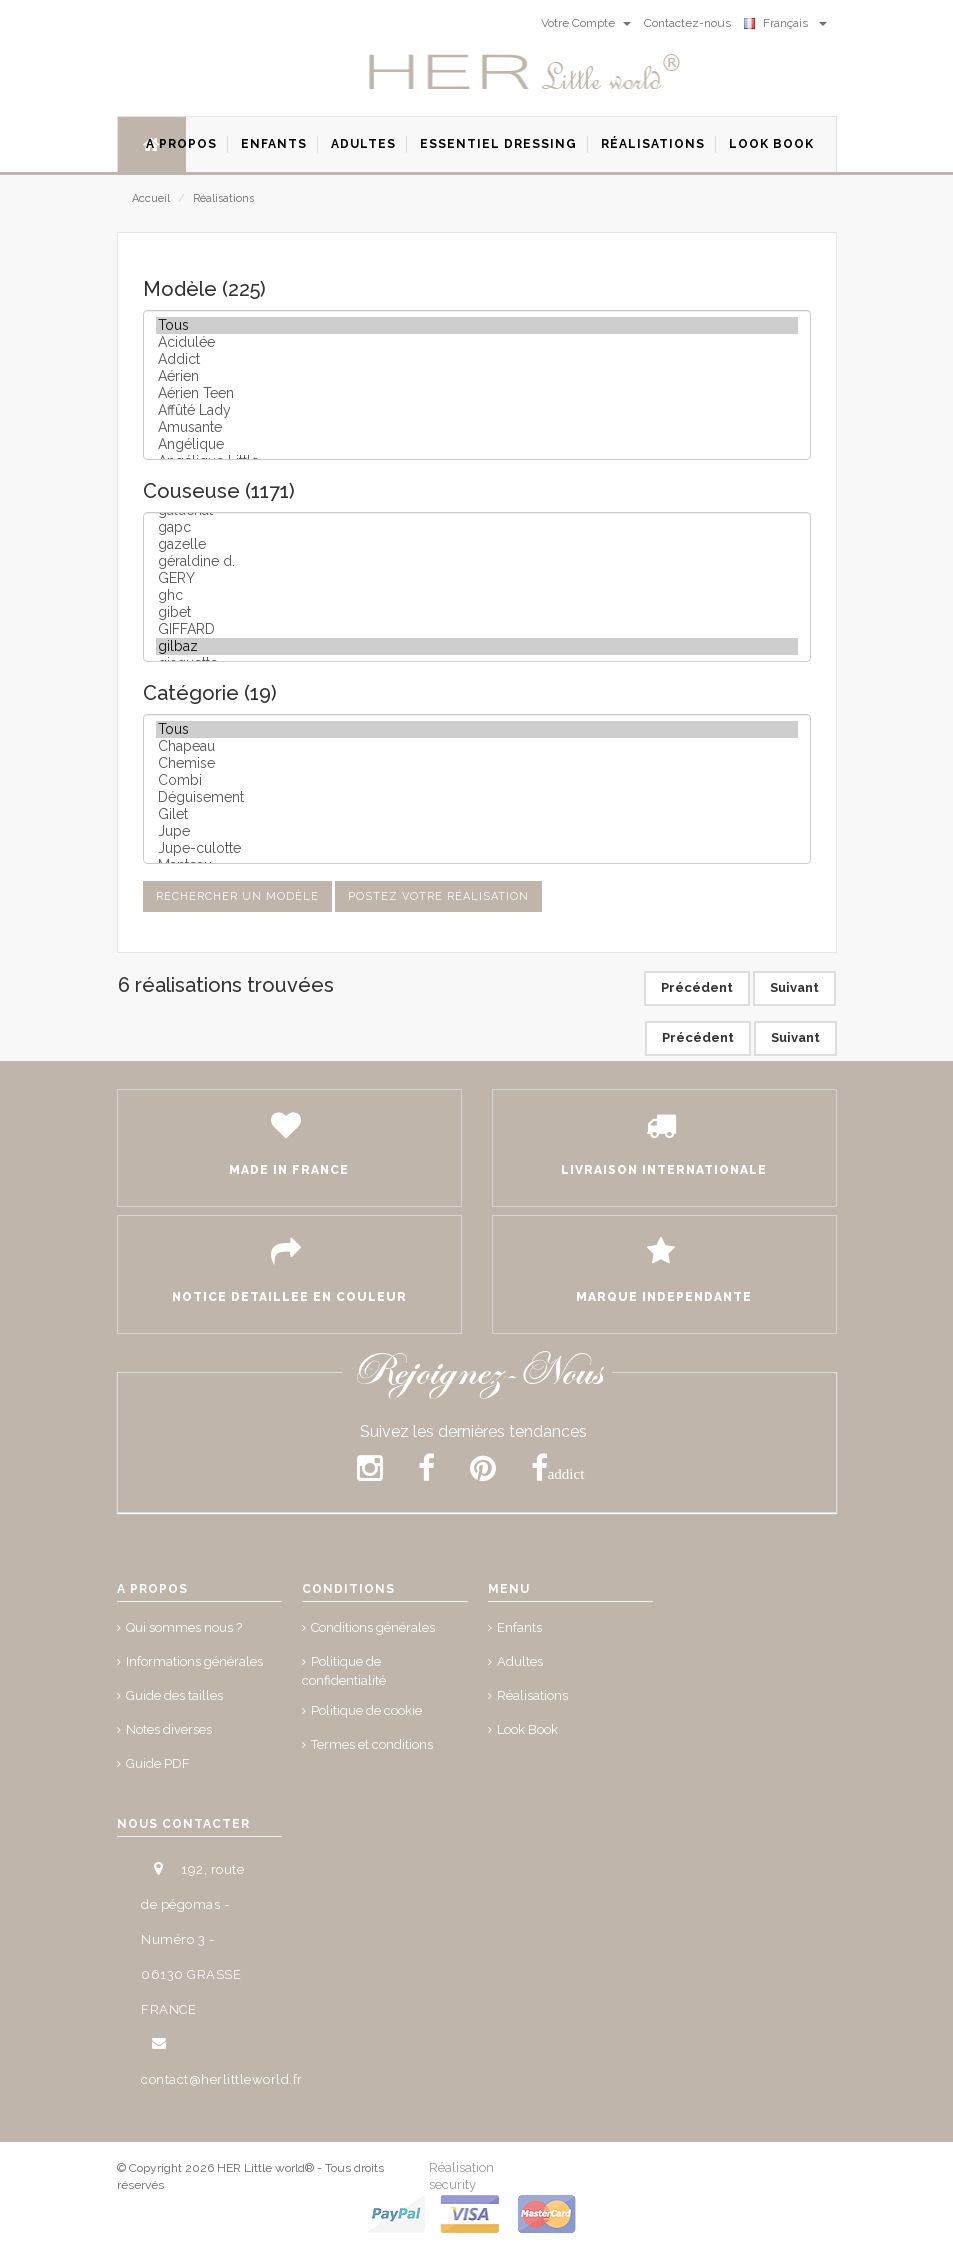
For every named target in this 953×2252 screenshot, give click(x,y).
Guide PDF (158, 1763)
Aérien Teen (477, 393)
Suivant (794, 987)
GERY (477, 578)
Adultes (520, 1661)
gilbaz (477, 646)
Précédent (697, 987)
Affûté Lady (477, 410)
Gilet (477, 814)
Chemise (477, 763)
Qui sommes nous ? (184, 1627)
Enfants (519, 1627)
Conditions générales (373, 1627)
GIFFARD (477, 629)
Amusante (477, 427)
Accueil (151, 198)
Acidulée (477, 342)
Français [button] (785, 23)
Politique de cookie (366, 1710)
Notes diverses (169, 1729)
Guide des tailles (174, 1695)
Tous (477, 325)
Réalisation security (461, 2176)
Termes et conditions (372, 1744)
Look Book (527, 1729)
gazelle (477, 544)
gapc (477, 527)
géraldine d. (477, 561)
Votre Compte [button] (586, 23)
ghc (477, 595)
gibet (477, 612)
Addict (477, 359)
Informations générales (194, 1661)
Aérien (477, 376)
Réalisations (223, 198)
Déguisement (477, 797)
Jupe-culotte (477, 848)
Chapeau (477, 746)
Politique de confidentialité (344, 1671)
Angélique (477, 444)
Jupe (477, 831)
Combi (477, 780)
